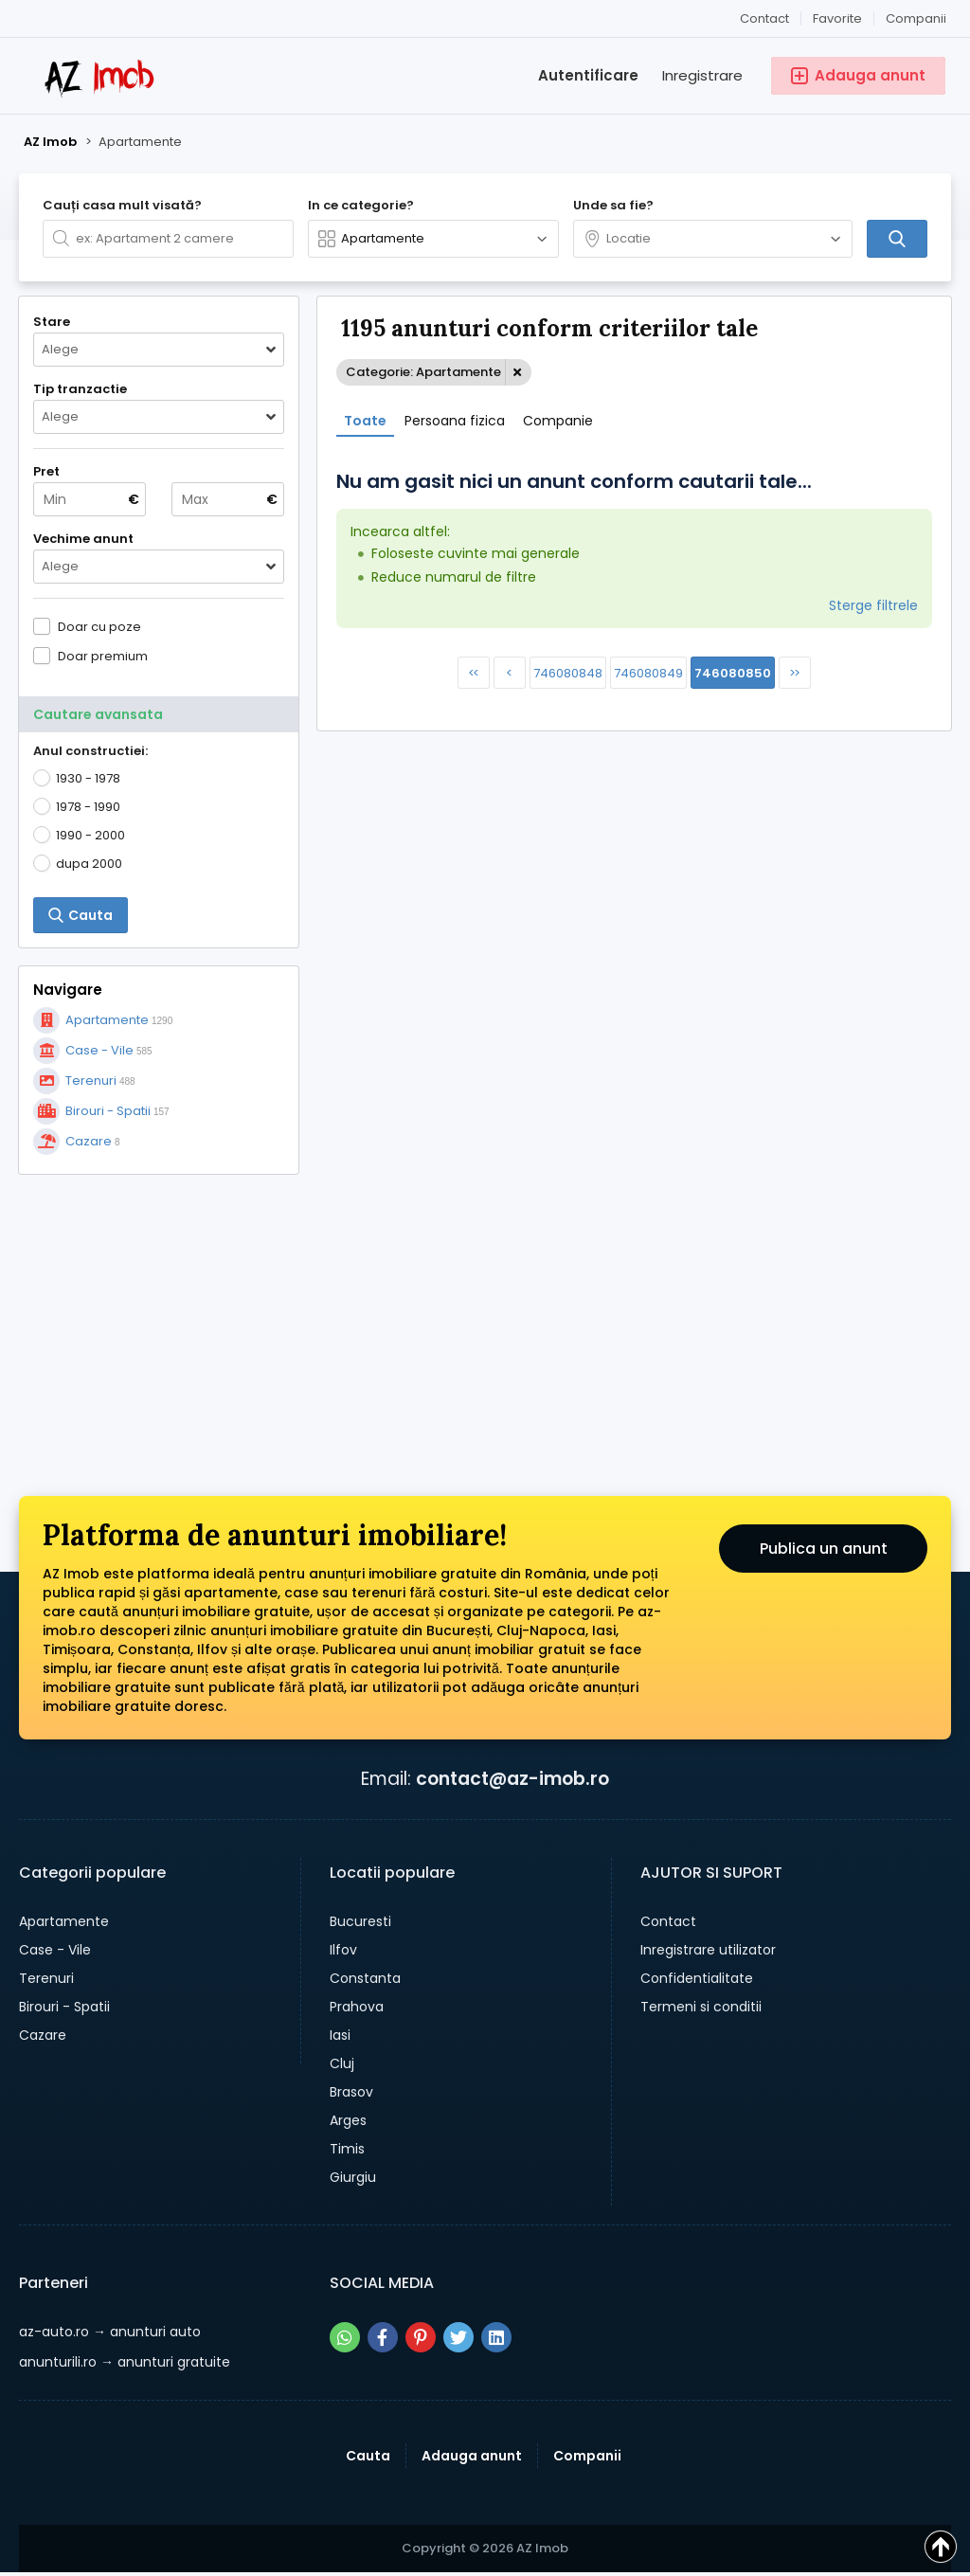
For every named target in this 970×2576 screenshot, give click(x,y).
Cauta (368, 2455)
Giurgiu (353, 2177)
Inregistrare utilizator (708, 1949)
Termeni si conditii (701, 2006)
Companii (916, 18)
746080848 (567, 673)
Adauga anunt (472, 2455)
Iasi (340, 2035)
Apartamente (64, 1921)
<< (472, 673)
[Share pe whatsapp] (345, 2337)
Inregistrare (702, 75)
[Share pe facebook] (383, 2337)
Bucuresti (360, 1921)
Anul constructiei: (90, 751)
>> (794, 673)
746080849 (648, 673)
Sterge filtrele (873, 605)
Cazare (42, 2035)
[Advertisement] (158, 1311)
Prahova (357, 2006)
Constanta (365, 1978)
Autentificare (588, 75)
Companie (558, 420)
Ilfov (343, 1949)
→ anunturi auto (110, 2331)
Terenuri (46, 1978)
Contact (764, 18)
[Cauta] (897, 239)
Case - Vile (55, 1949)
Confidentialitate (696, 1978)
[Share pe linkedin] (496, 2337)
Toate (365, 420)
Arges (348, 2120)
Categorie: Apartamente (423, 372)
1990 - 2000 (90, 835)
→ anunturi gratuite (124, 2361)
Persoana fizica (454, 420)
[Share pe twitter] (458, 2337)
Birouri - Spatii (64, 2006)
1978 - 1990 (88, 807)
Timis (347, 2148)
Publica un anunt (824, 1548)
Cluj (342, 2063)
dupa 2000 (89, 864)
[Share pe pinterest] (420, 2337)
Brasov (351, 2091)
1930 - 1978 (88, 778)
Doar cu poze (99, 626)
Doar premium (103, 655)
